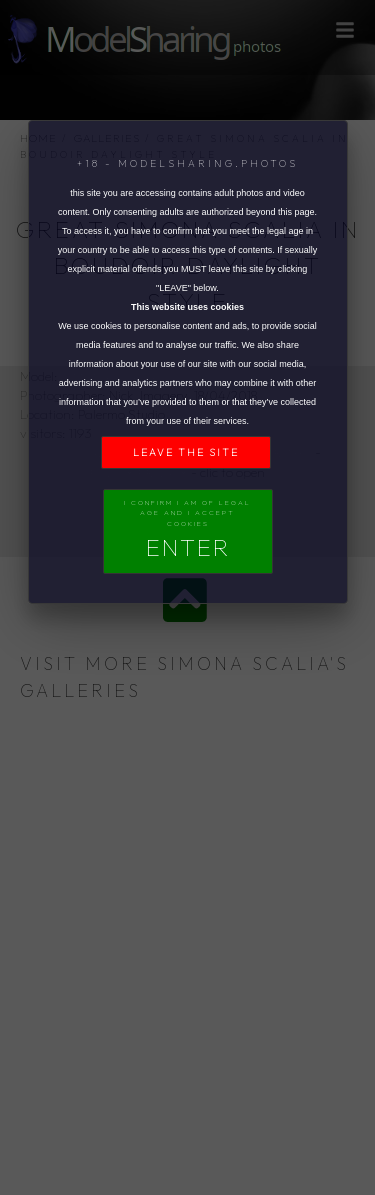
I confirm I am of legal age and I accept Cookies (187, 530)
